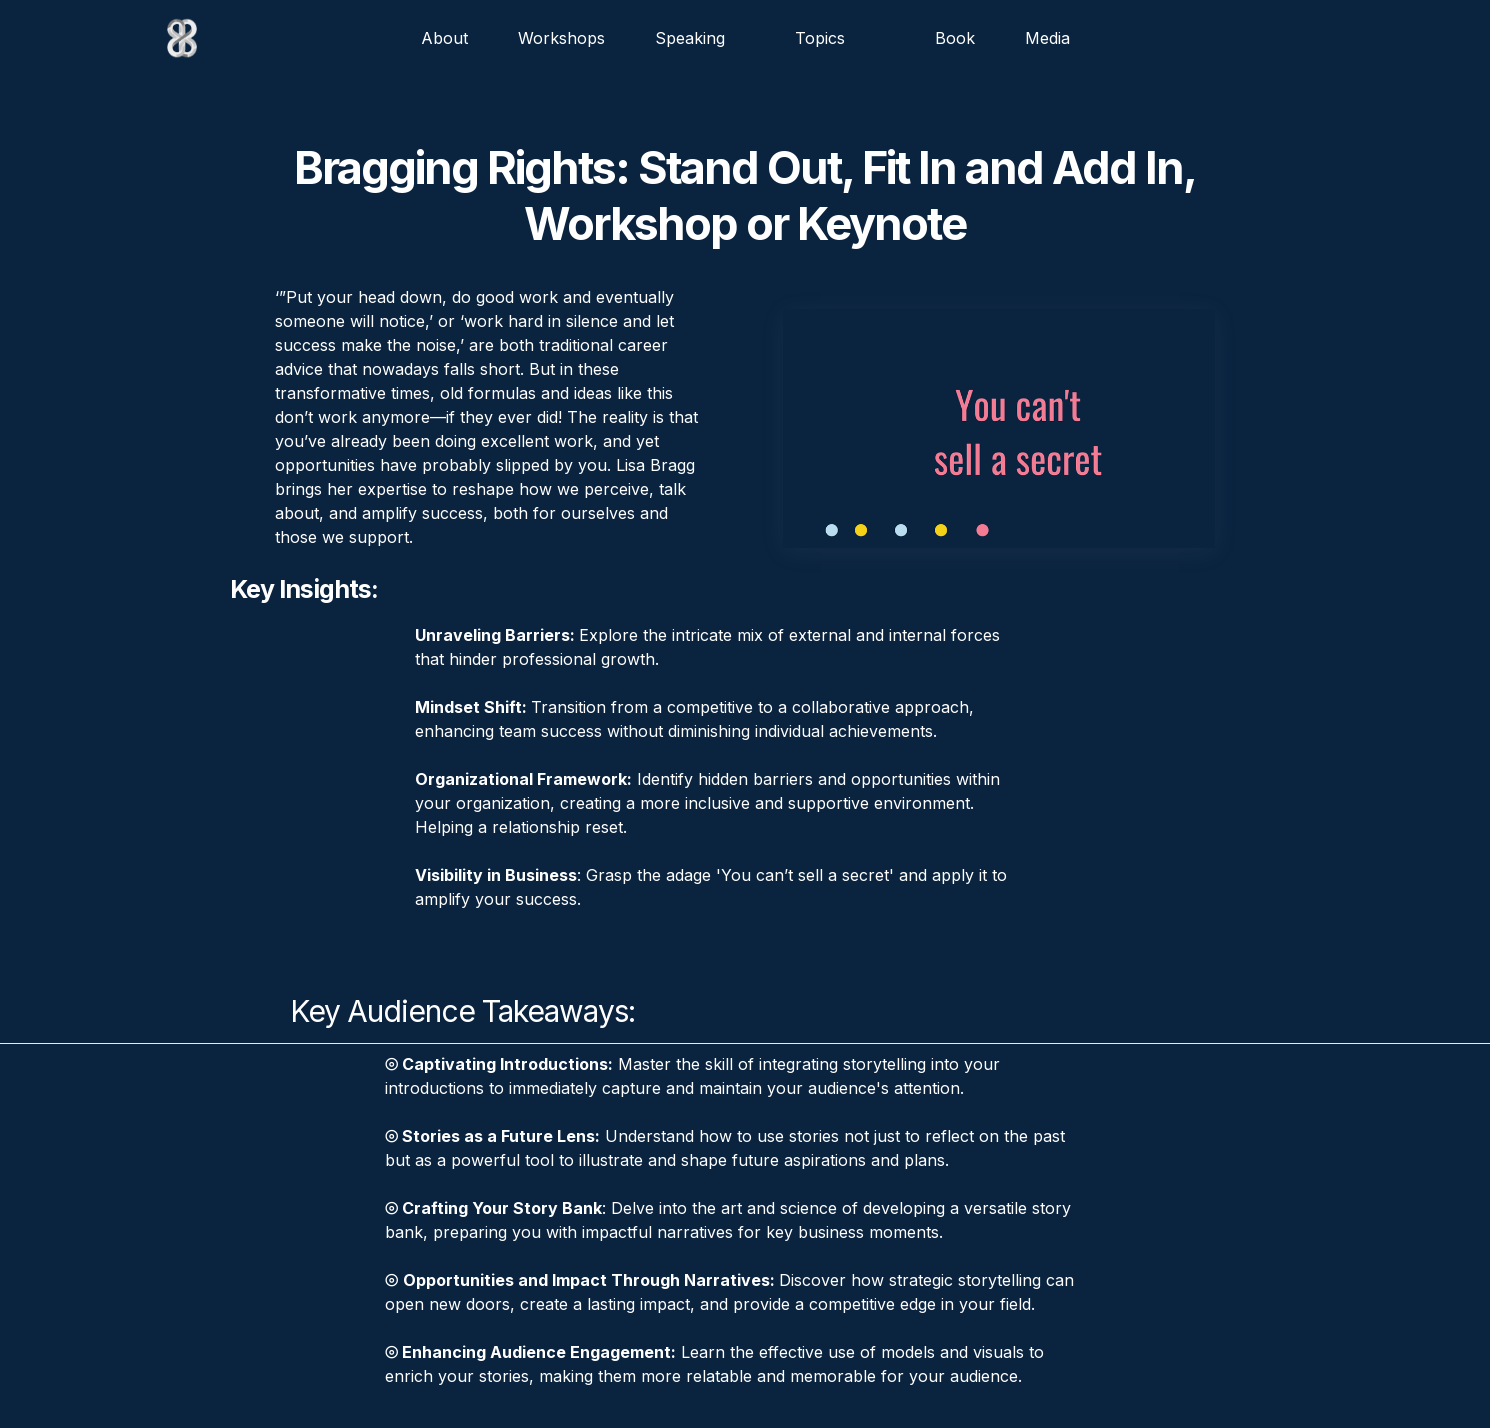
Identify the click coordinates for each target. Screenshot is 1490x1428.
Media (1047, 38)
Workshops (561, 38)
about (444, 38)
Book (955, 38)
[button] (830, 38)
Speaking (690, 38)
